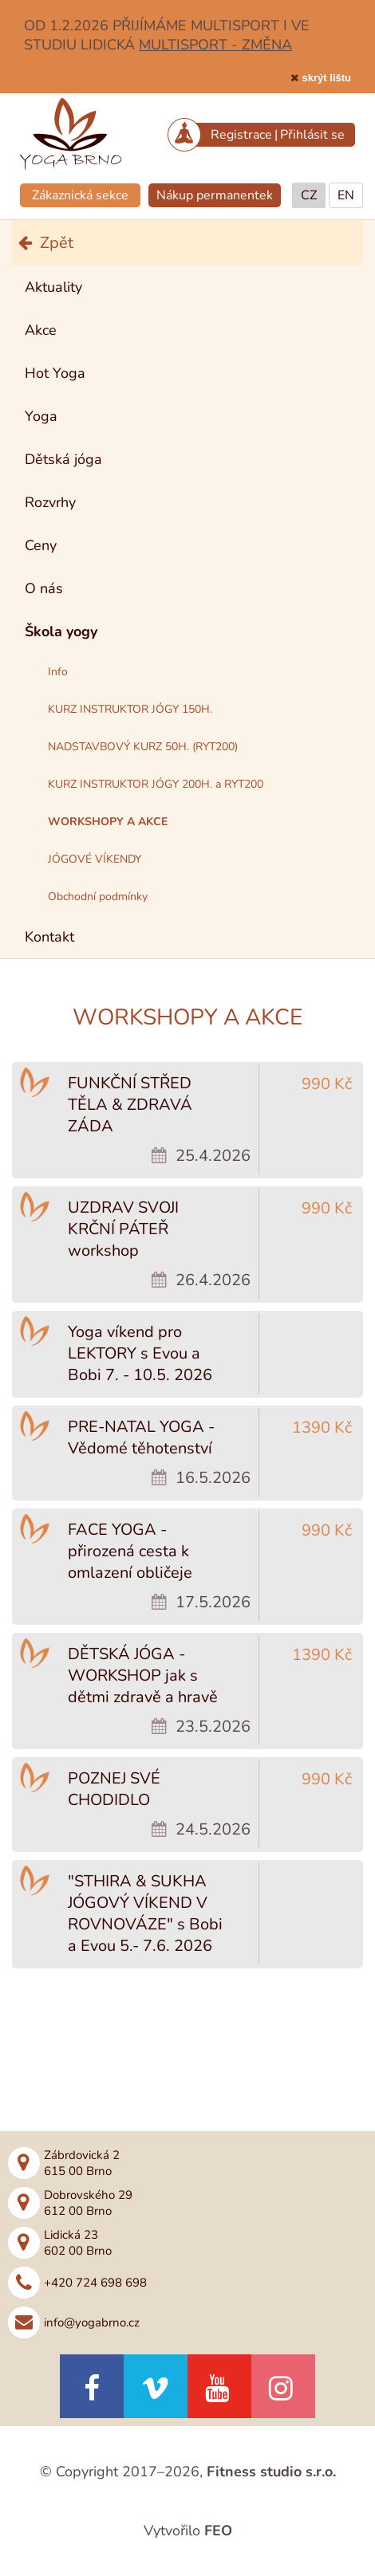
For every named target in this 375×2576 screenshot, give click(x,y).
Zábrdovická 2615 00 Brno (82, 2163)
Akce (41, 330)
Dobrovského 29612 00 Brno (88, 2203)
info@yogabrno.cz (92, 2322)
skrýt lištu (326, 78)
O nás (44, 588)
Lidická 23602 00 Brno (78, 2243)
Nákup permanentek (214, 195)
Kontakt (49, 936)
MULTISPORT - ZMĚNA (215, 44)
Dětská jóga (63, 459)
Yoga (41, 416)
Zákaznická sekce (80, 195)
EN (346, 195)
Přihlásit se (312, 135)
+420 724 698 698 (95, 2283)
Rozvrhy (50, 502)
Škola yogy (61, 631)
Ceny (41, 545)
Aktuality (53, 287)
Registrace (241, 135)
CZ (309, 195)
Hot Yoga (55, 373)
